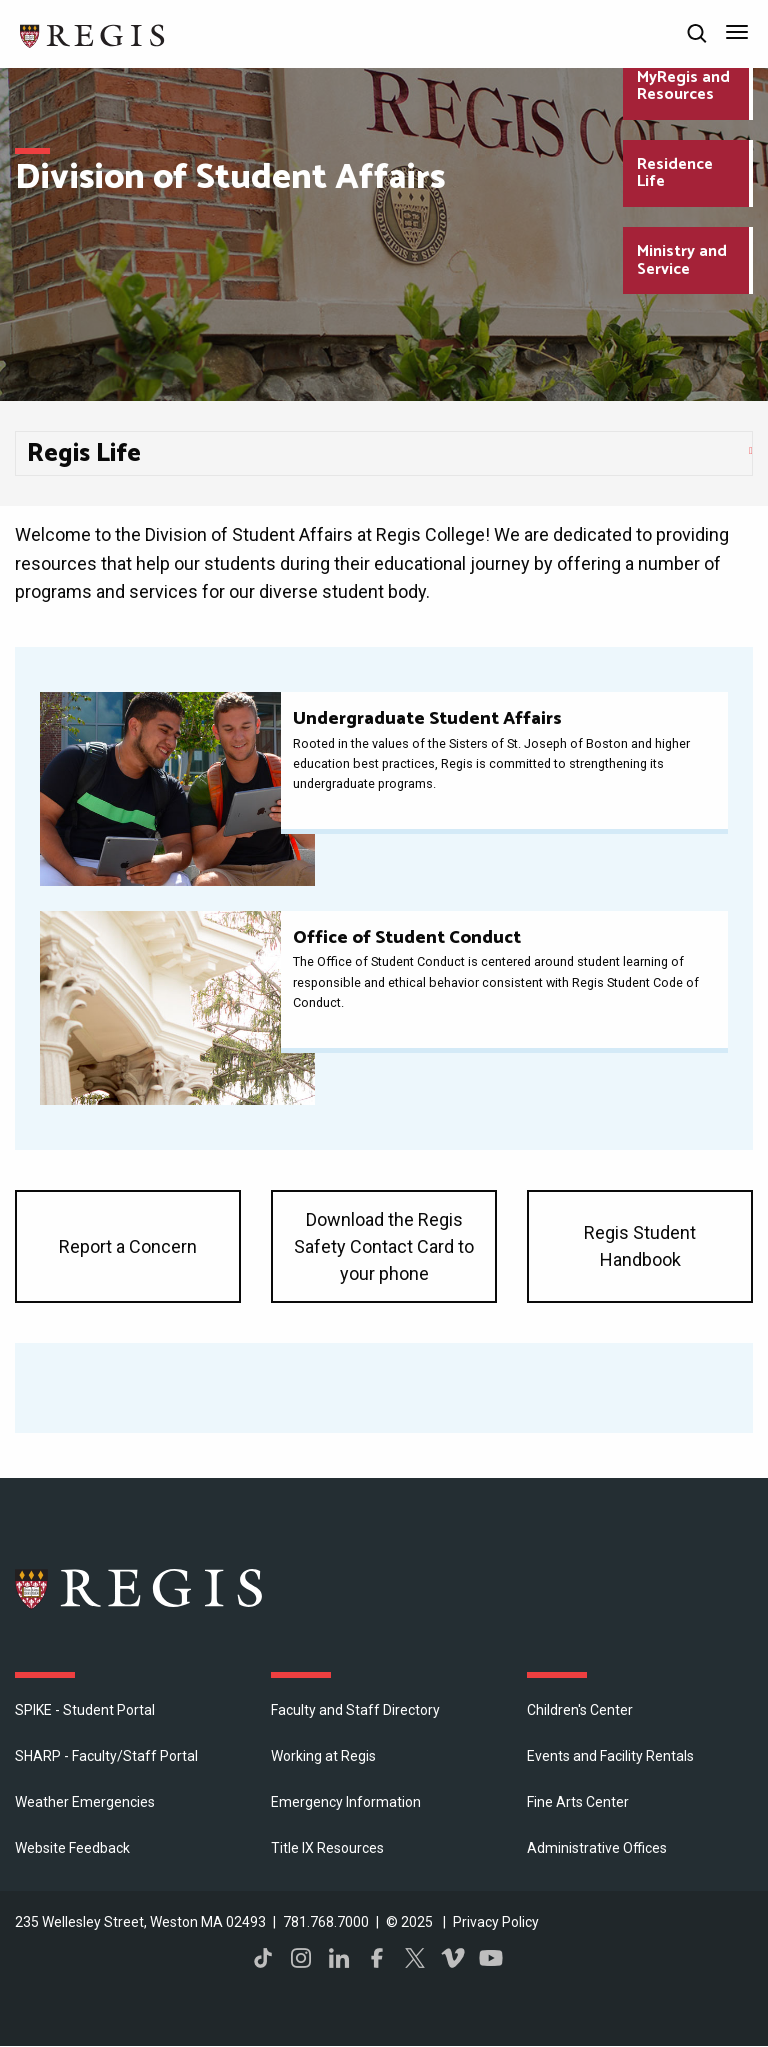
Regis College (140, 1588)
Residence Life (675, 173)
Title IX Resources (327, 1848)
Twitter (415, 1958)
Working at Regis (323, 1756)
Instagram (301, 1958)
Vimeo (453, 1958)
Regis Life (84, 454)
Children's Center (580, 1710)
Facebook (377, 1958)
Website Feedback (72, 1848)
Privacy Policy (496, 1922)
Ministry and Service (682, 260)
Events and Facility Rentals (610, 1756)
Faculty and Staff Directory (355, 1710)
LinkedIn (339, 1958)
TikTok (263, 1958)
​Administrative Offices (597, 1848)
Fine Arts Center (578, 1802)
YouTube (491, 1958)
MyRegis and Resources (683, 86)
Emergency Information (346, 1802)
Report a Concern (128, 1246)
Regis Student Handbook (640, 1246)
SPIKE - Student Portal (85, 1710)
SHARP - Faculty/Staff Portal (106, 1756)
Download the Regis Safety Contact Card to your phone (384, 1246)
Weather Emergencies (85, 1802)
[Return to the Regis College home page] (93, 33)
